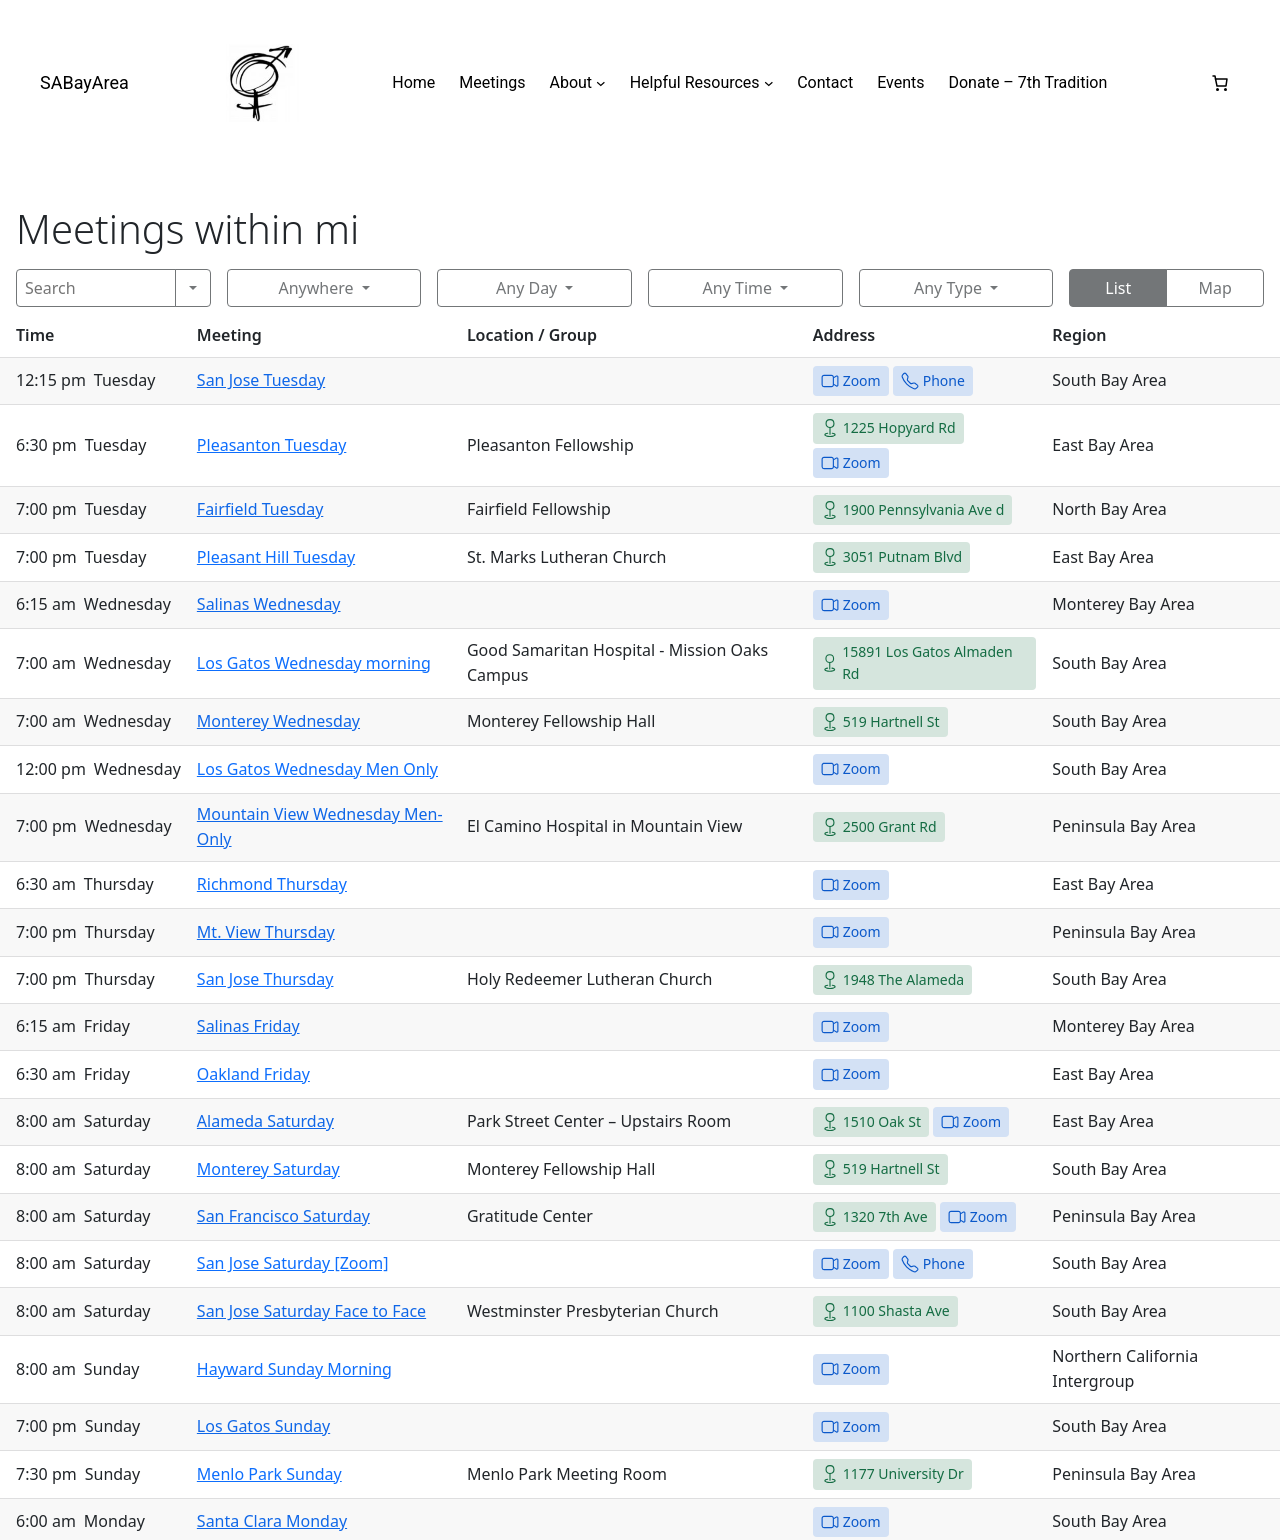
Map (1214, 288)
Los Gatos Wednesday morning (314, 663)
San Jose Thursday (265, 979)
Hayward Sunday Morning (294, 1369)
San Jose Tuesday (261, 380)
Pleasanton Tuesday (272, 445)
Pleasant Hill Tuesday (276, 557)
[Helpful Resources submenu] (769, 83)
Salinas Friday (248, 1026)
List (1118, 288)
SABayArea (84, 82)
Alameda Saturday (265, 1121)
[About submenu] (601, 83)
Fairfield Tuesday (260, 509)
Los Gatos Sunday (263, 1426)
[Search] (96, 288)
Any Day (526, 288)
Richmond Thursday (272, 884)
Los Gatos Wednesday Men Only (317, 769)
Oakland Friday (253, 1074)
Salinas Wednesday (269, 604)
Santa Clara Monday (272, 1521)
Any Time (737, 288)
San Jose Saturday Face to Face (311, 1311)
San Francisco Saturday (283, 1216)
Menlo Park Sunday (269, 1474)
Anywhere (315, 288)
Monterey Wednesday (278, 721)
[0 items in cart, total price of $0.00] (1220, 83)
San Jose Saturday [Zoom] (293, 1263)
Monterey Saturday (268, 1169)
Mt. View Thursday (266, 932)
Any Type (948, 288)
